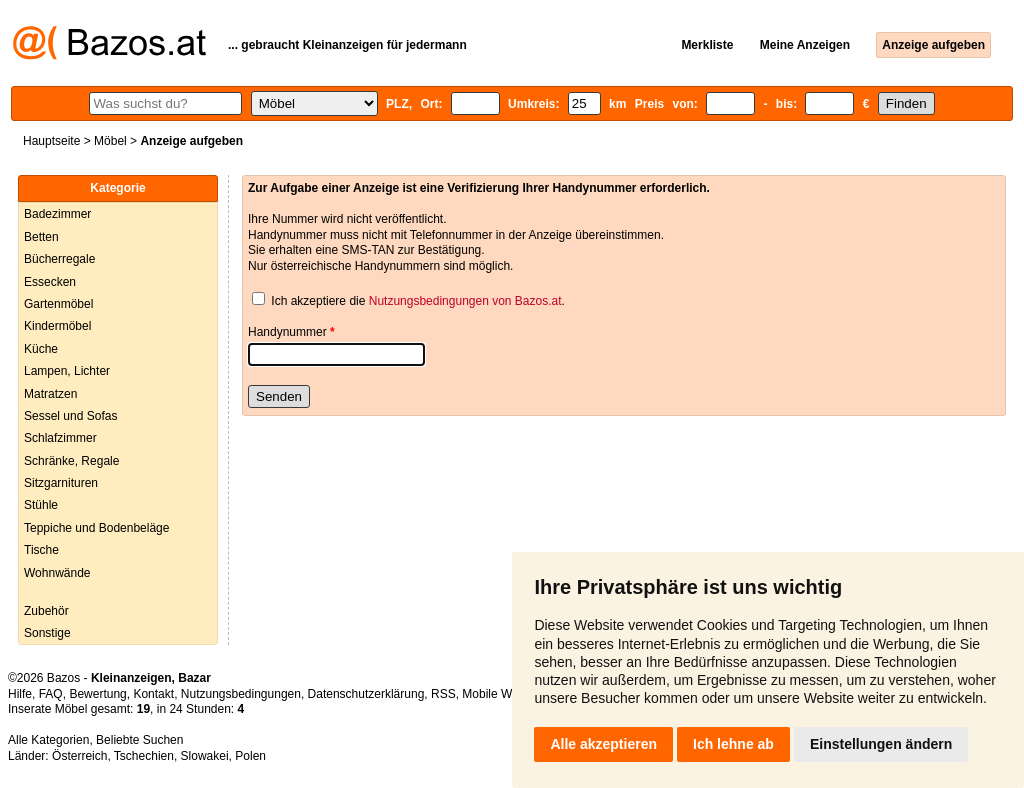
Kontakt (153, 694)
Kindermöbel (57, 326)
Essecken (50, 282)
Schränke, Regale (71, 461)
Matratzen (50, 394)
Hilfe (20, 694)
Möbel (110, 141)
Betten (41, 237)
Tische (41, 550)
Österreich (79, 756)
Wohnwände (57, 573)
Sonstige (47, 633)
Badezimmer (57, 214)
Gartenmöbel (58, 304)
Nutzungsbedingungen (241, 694)
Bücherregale (59, 259)
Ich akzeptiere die (318, 301)
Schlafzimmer (60, 438)
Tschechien (144, 756)
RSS (443, 694)
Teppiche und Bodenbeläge (96, 528)
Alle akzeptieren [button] (603, 744)
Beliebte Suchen (139, 740)
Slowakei (205, 756)
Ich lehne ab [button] (733, 744)
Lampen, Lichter (67, 371)
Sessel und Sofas (70, 416)
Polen (250, 756)
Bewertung (97, 694)
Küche (41, 349)
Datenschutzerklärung (366, 694)
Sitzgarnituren (61, 483)
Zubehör (46, 611)
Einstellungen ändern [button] (881, 744)
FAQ (51, 694)
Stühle (41, 505)
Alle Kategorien (48, 740)
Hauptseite (51, 141)
